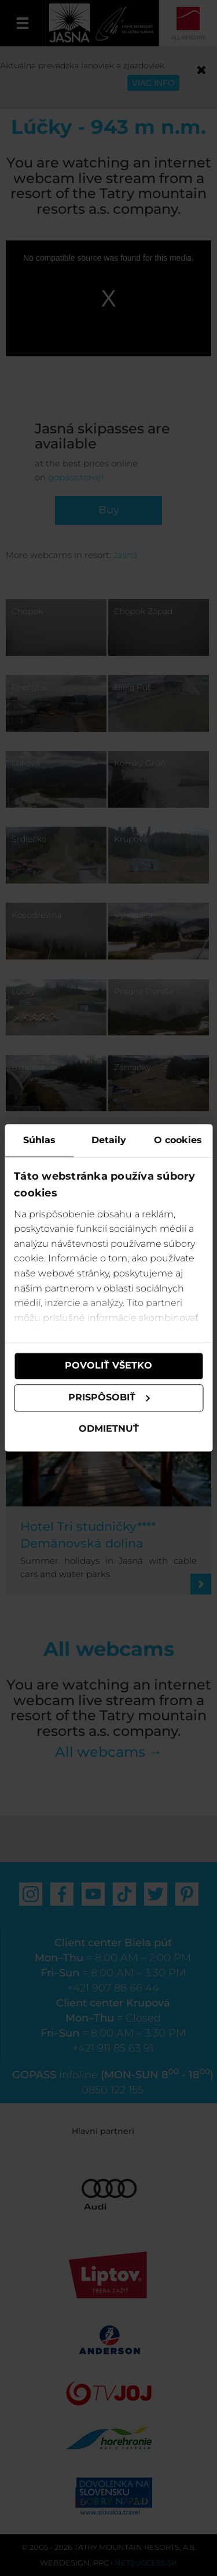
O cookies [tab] (178, 1139)
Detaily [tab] (108, 1139)
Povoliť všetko (108, 1365)
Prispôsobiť (109, 1397)
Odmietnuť (109, 1428)
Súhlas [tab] (39, 1139)
